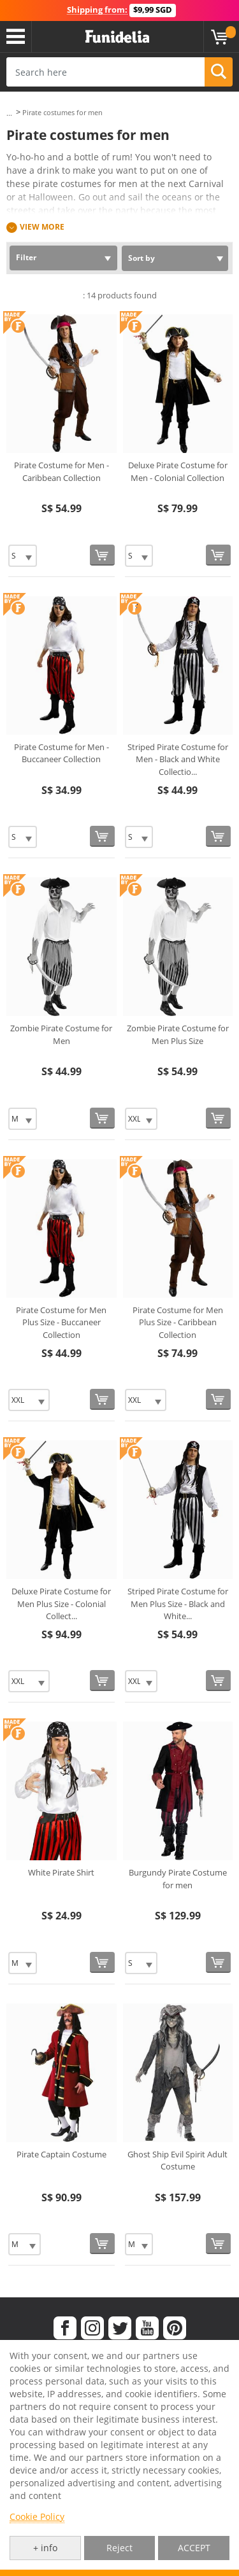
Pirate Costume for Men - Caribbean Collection (61, 471)
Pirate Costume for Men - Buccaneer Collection (61, 753)
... (9, 113)
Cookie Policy (37, 2516)
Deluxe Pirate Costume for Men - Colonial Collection (178, 471)
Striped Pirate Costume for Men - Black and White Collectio (177, 759)
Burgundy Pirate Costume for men (178, 1879)
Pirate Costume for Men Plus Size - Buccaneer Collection (61, 1322)
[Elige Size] (22, 556)
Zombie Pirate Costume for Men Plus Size (178, 1034)
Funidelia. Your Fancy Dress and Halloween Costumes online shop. (117, 37)
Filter (26, 257)
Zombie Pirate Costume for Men (61, 1034)
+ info (45, 2548)
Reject (119, 2548)
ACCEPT (194, 2548)
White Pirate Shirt (61, 1872)
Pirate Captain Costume (61, 2154)
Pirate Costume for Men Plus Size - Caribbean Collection (178, 1322)
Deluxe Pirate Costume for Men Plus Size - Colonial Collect (61, 1603)
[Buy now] (102, 555)
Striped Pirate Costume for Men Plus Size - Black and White (177, 1603)
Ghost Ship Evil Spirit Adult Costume (177, 2160)
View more (42, 226)
